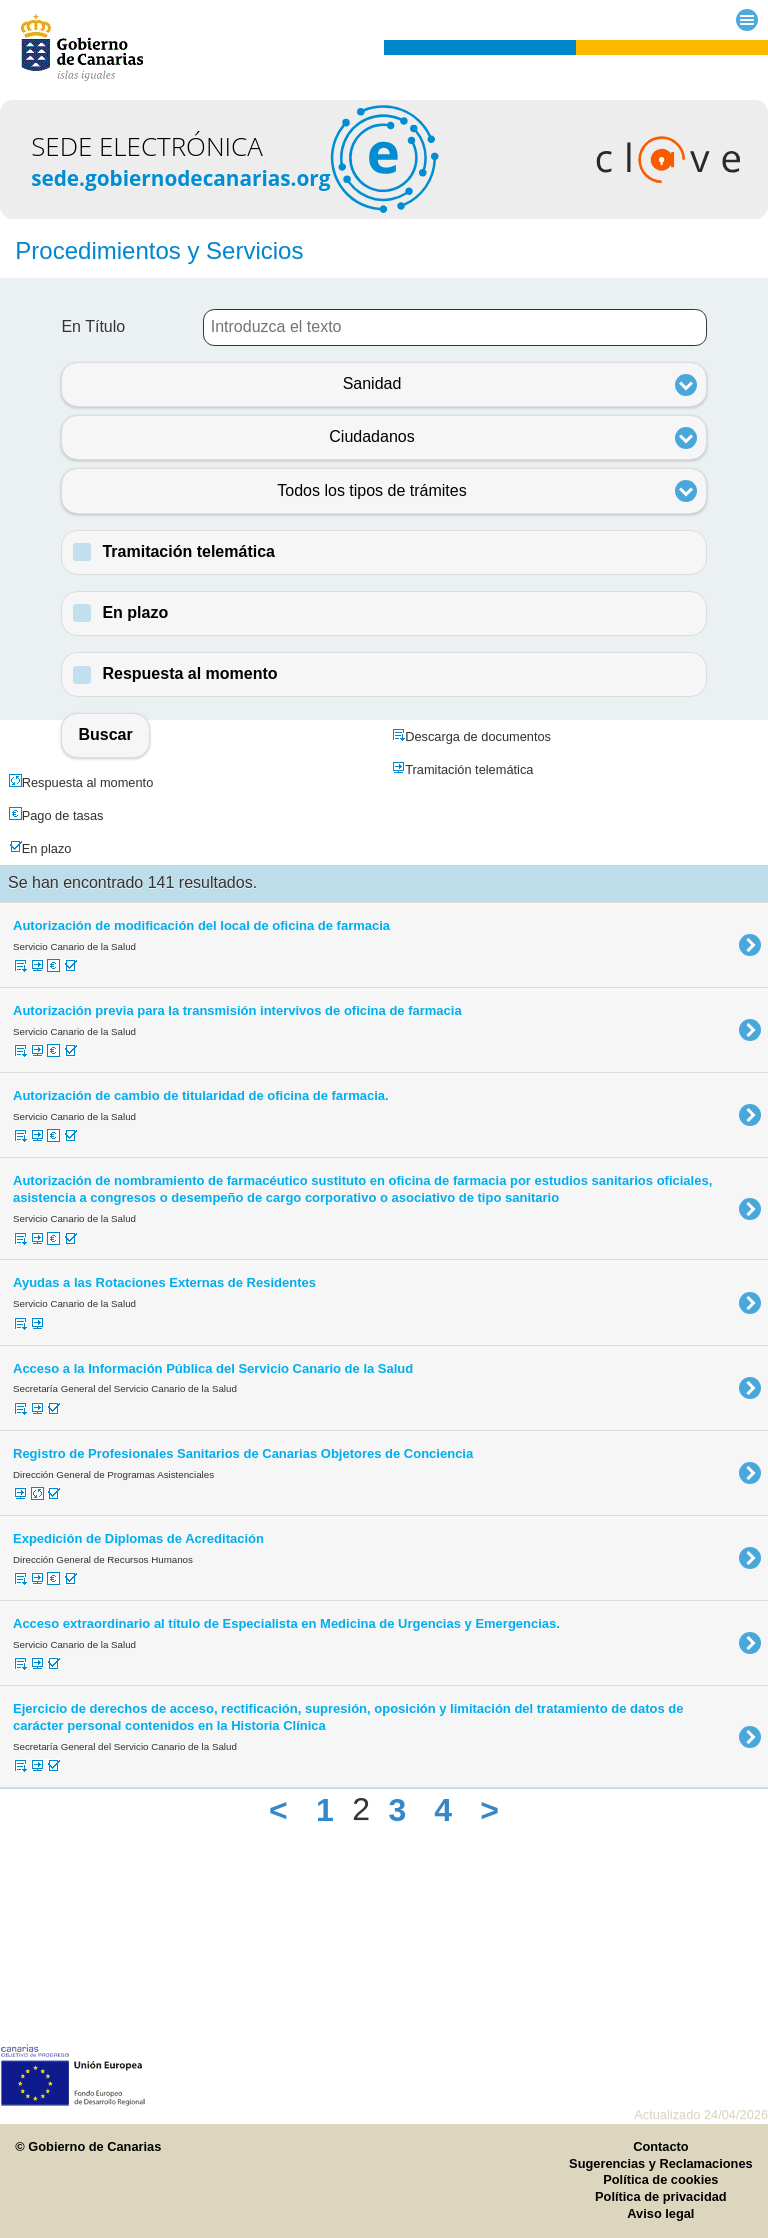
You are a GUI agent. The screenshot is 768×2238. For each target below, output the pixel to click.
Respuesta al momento (189, 673)
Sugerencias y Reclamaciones (661, 2163)
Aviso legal (660, 2213)
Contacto (660, 2146)
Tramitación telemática (188, 551)
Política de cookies (660, 2179)
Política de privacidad (661, 2196)
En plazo (135, 612)
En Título (93, 326)
